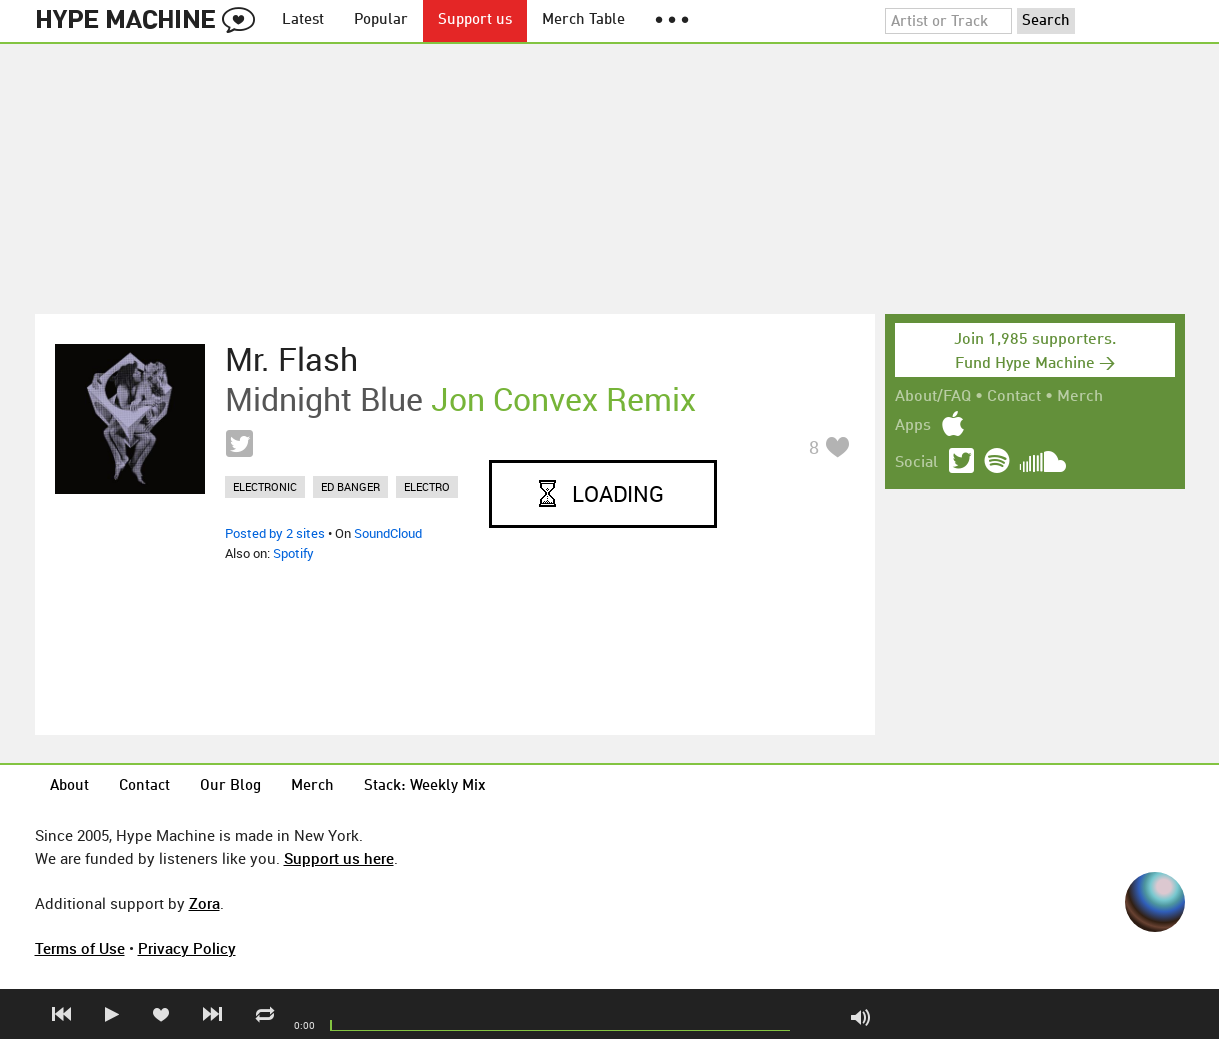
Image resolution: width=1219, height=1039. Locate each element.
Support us (475, 20)
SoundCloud (388, 533)
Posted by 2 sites (275, 533)
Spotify (293, 553)
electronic (265, 486)
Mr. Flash (291, 359)
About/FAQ (933, 397)
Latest (303, 20)
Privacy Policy (187, 948)
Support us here (339, 858)
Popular (381, 20)
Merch (1080, 397)
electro (427, 486)
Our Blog (230, 786)
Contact (1014, 397)
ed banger (350, 486)
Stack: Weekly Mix (425, 786)
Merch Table (583, 20)
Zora (204, 903)
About (69, 786)
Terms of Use (80, 948)
